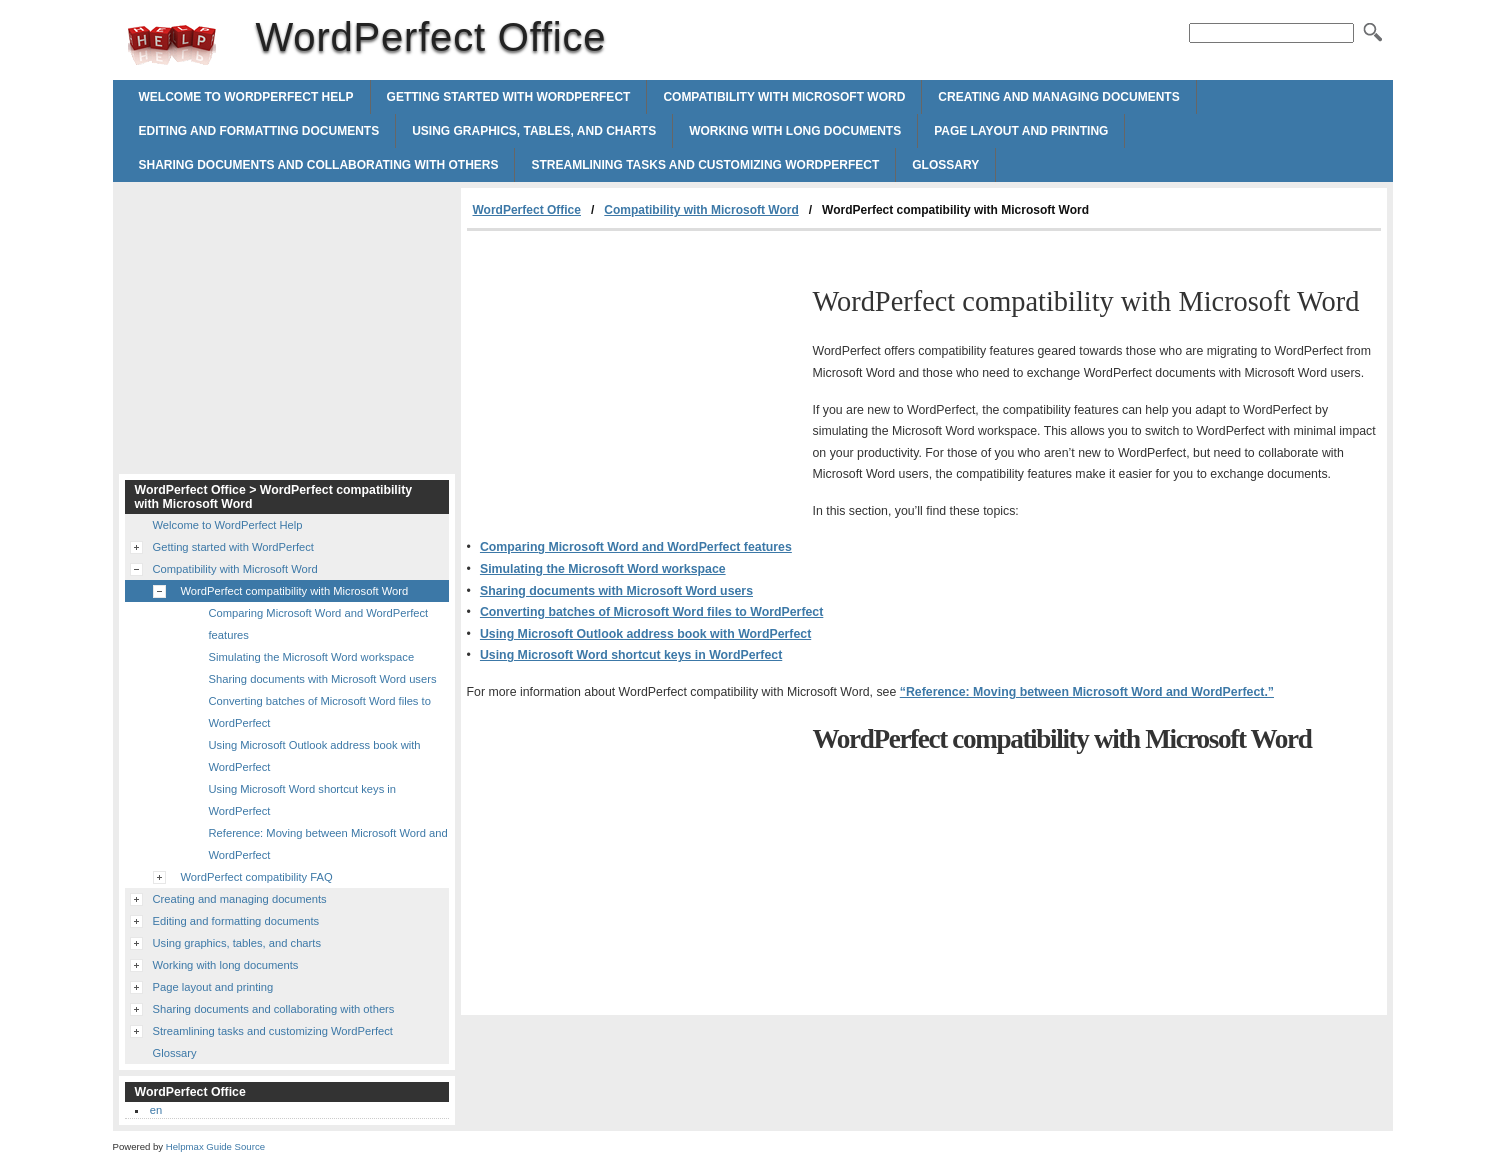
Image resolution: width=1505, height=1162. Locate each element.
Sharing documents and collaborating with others (319, 165)
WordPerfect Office (172, 45)
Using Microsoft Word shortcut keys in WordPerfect (631, 655)
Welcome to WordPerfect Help (246, 97)
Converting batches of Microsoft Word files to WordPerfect (651, 612)
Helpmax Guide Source (215, 1146)
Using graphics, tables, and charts (534, 131)
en (156, 1110)
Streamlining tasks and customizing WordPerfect (705, 165)
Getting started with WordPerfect (509, 97)
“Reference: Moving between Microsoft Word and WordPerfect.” (1087, 692)
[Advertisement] (635, 381)
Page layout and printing (1021, 131)
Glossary (945, 165)
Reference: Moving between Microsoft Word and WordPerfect (328, 844)
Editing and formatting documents (259, 131)
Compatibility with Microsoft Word (784, 97)
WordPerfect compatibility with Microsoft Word (295, 591)
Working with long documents (795, 131)
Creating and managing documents (1058, 97)
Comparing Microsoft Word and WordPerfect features (636, 547)
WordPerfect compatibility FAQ (257, 877)
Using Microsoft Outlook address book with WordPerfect (645, 634)
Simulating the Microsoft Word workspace (603, 569)
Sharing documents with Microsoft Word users (616, 591)
